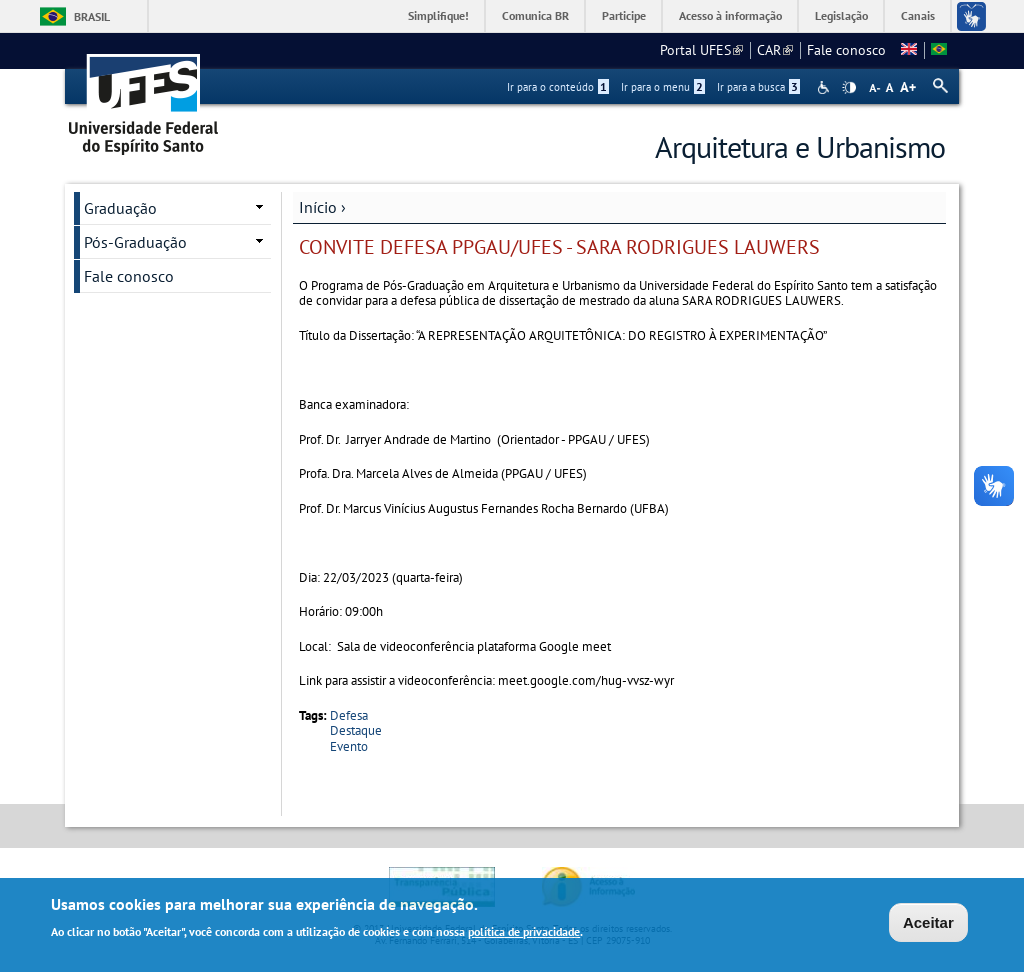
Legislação (841, 15)
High (849, 88)
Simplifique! (438, 15)
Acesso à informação (730, 15)
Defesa (349, 715)
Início (318, 207)
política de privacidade (524, 933)
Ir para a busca (758, 87)
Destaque (356, 730)
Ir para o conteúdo (558, 87)
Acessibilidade (825, 87)
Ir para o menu (663, 87)
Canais (918, 15)
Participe (624, 15)
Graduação (120, 208)
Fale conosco (846, 50)
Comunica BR (535, 15)
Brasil (92, 16)
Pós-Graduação (135, 242)
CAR (775, 50)
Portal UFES (701, 50)
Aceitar (928, 924)
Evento (349, 746)
